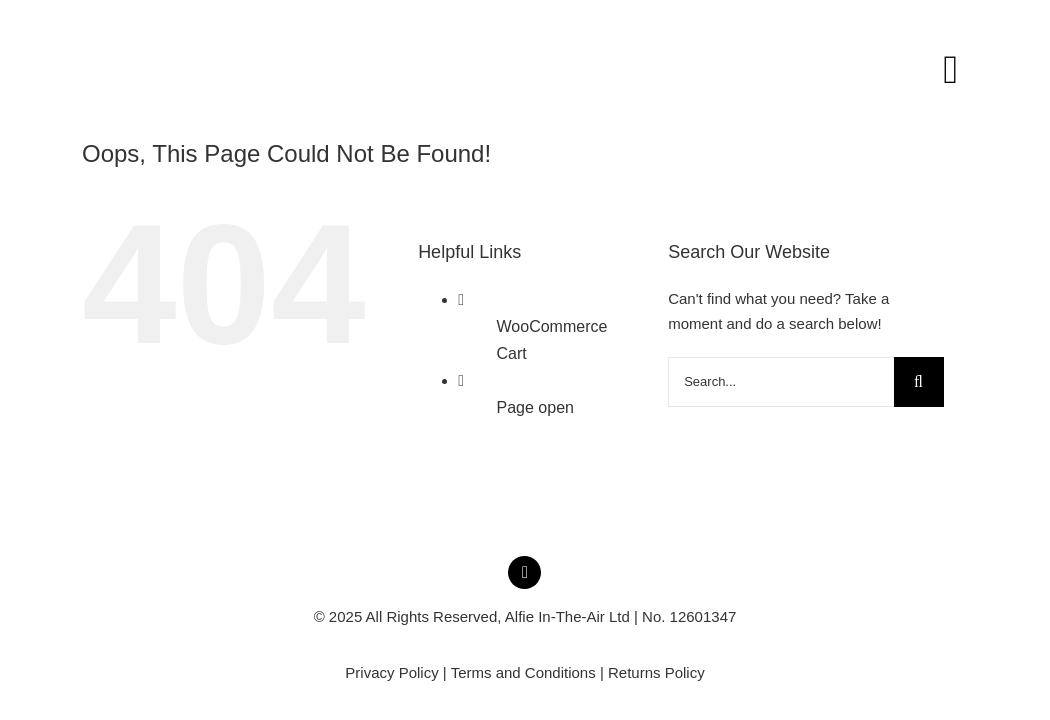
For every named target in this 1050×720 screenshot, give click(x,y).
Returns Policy (656, 672)
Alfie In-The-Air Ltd (567, 616)
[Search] (919, 382)
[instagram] (524, 572)
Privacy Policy (391, 672)
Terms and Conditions (523, 672)
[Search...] (780, 382)
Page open (535, 407)
